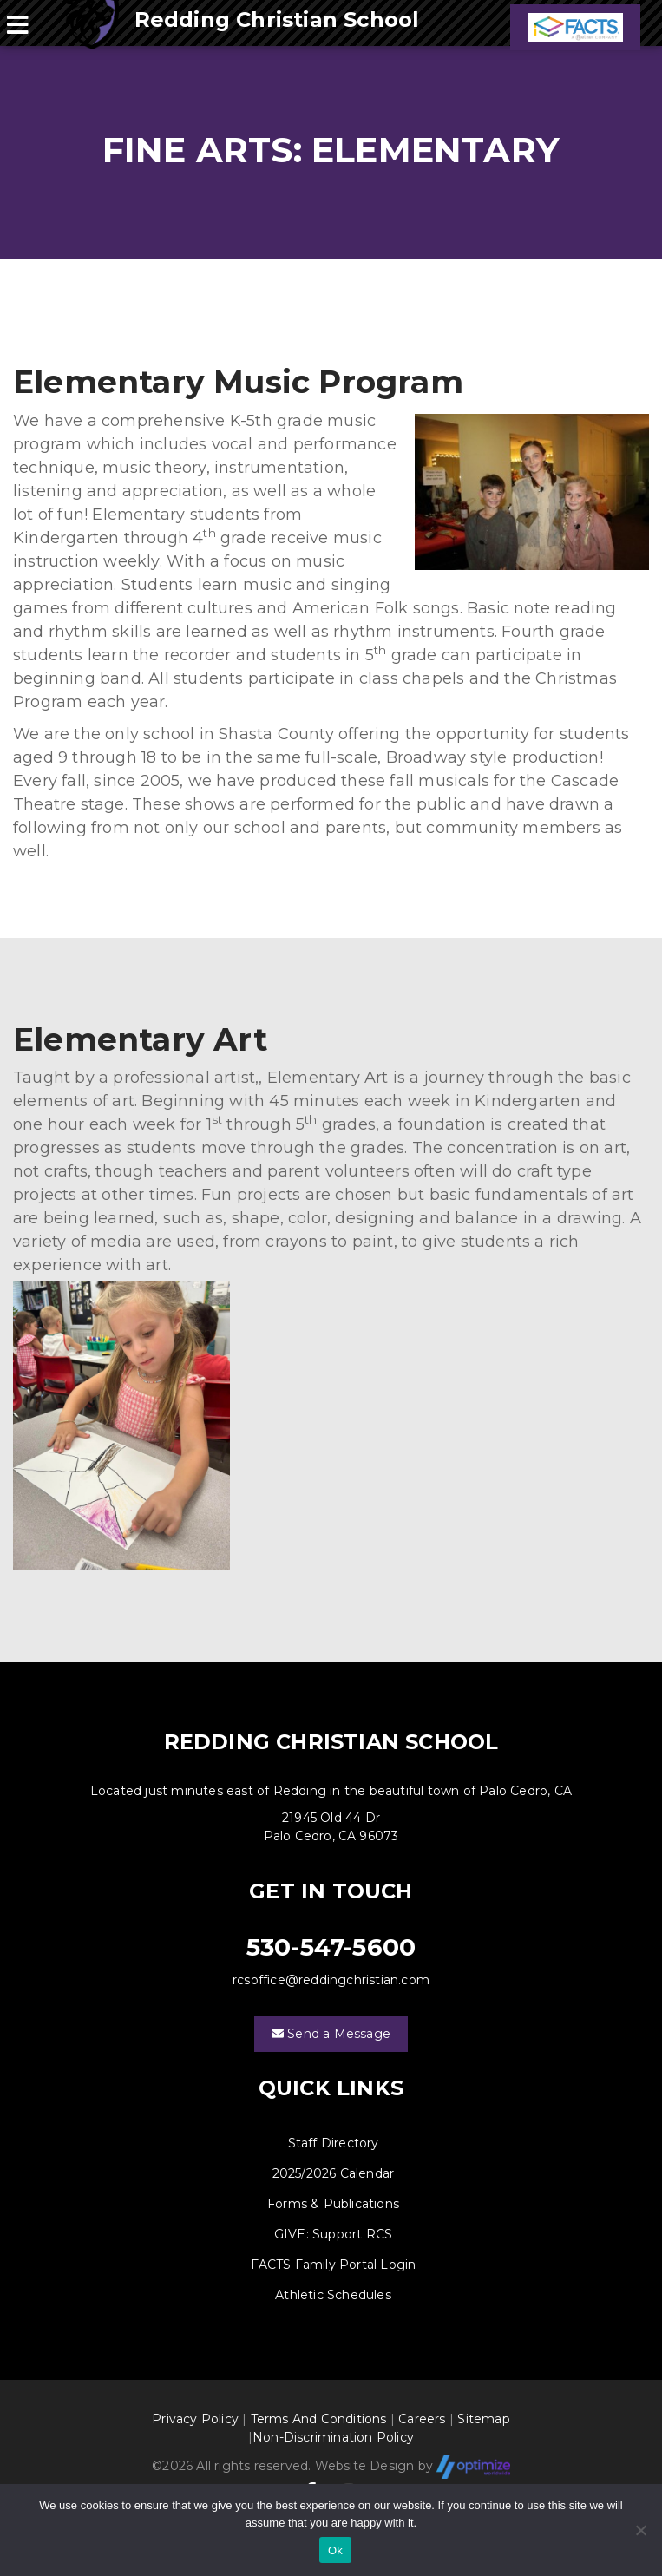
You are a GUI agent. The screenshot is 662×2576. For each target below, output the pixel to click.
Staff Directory (333, 2143)
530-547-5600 (331, 1947)
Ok (335, 2550)
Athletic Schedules (333, 2295)
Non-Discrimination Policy (333, 2437)
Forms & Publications (333, 2204)
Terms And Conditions (319, 2419)
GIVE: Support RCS (333, 2234)
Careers (421, 2419)
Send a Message (331, 2034)
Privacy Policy (195, 2419)
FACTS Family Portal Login (333, 2264)
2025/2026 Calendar (333, 2173)
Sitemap (483, 2419)
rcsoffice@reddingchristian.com (331, 1980)
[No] (640, 2530)
